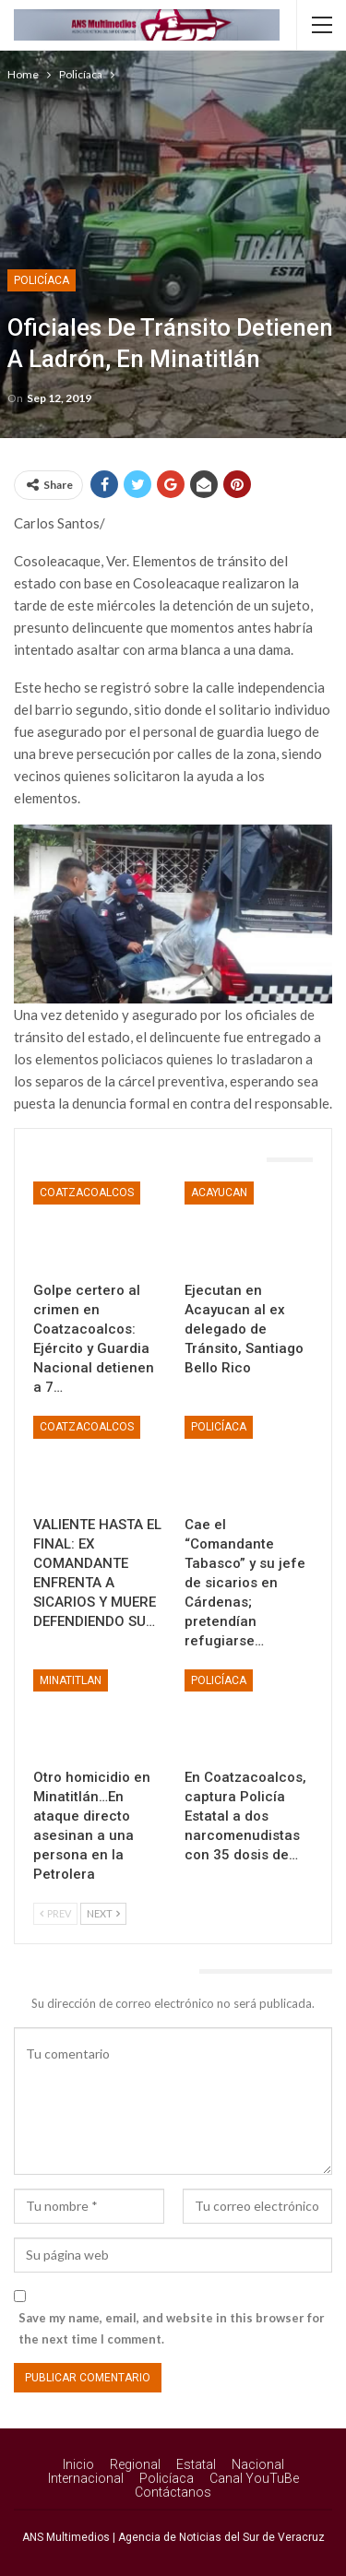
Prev (55, 1913)
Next (103, 1913)
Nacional (258, 2464)
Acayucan (219, 1192)
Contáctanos (173, 2492)
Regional (135, 2464)
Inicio (78, 2464)
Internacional (86, 2478)
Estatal (196, 2464)
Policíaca (41, 280)
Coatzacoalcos (87, 1192)
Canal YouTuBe (254, 2478)
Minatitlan (70, 1680)
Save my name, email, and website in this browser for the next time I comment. (171, 2327)
